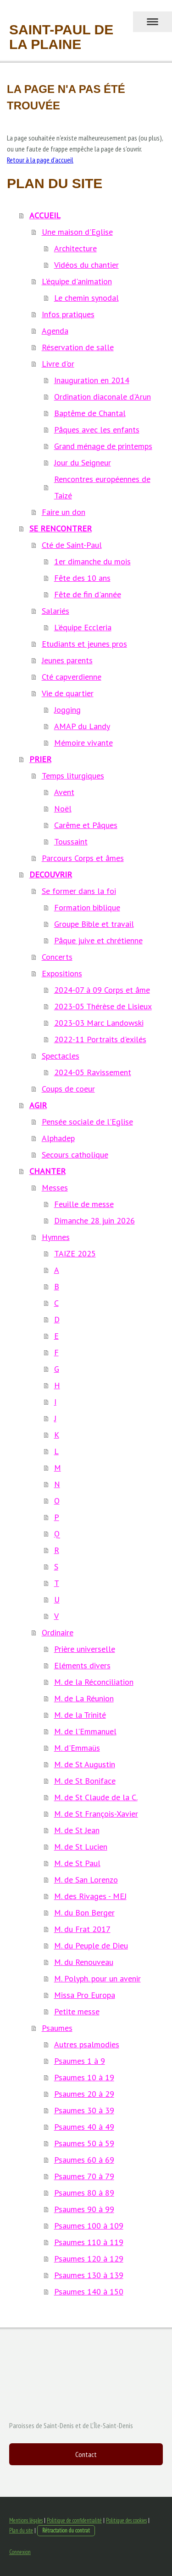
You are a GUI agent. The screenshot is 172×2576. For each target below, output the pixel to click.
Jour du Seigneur (82, 462)
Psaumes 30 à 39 (84, 2110)
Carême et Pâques (85, 825)
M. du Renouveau (83, 1962)
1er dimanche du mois (92, 561)
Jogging (67, 709)
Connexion (20, 2552)
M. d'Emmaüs (77, 1748)
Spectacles (60, 1055)
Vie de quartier (68, 693)
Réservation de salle (78, 347)
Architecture (75, 248)
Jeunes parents (67, 660)
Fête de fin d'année (87, 594)
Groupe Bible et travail (94, 924)
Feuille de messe (84, 1204)
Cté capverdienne (71, 676)
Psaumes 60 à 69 (84, 2159)
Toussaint (71, 841)
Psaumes (57, 2028)
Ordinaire (57, 1632)
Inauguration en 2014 (91, 380)
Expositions (62, 973)
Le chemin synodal (86, 297)
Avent (64, 792)
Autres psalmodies (86, 2044)
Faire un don (63, 512)
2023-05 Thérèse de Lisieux (103, 1006)
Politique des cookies (126, 2520)
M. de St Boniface (85, 1780)
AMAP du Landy (82, 726)
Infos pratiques (68, 314)
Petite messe (77, 2011)
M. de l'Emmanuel (85, 1731)
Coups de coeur (68, 1088)
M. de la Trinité (80, 1715)
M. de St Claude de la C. (96, 1797)
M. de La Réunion (84, 1698)
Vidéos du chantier (86, 265)
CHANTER (47, 1171)
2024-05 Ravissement (92, 1072)
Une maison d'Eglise (77, 232)
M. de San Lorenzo (86, 1879)
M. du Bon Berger (84, 1912)
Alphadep (58, 1138)
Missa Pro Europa (84, 1995)
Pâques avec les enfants (96, 429)
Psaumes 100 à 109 (88, 2225)
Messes (55, 1187)
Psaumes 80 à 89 (84, 2192)
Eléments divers (82, 1665)
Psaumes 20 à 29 (84, 2094)
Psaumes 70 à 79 (84, 2176)
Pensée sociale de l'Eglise (87, 1121)
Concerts (57, 957)
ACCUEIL (45, 215)
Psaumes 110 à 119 (88, 2242)
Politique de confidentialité (74, 2520)
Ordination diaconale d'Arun (102, 396)
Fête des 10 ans (82, 578)
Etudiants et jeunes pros (84, 644)
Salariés (55, 611)
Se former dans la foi (79, 891)
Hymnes (56, 1237)
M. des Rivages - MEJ (90, 1896)
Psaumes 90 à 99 (84, 2209)
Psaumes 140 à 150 (88, 2291)
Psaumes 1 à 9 (79, 2061)
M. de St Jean (77, 1830)
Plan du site (21, 2530)
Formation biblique (87, 907)
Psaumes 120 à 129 (88, 2258)
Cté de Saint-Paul (72, 545)
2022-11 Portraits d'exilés (100, 1039)
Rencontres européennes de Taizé (102, 487)
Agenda (55, 330)
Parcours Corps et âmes (83, 858)
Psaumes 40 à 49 (84, 2126)
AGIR (38, 1105)
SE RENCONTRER (60, 528)
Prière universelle (84, 1649)
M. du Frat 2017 (82, 1929)
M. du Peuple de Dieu (91, 1945)
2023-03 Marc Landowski (99, 1022)
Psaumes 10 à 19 (84, 2077)
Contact (86, 2454)
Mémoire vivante (83, 742)
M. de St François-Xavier (96, 1813)
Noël (63, 808)
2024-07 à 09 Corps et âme (102, 990)
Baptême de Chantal (90, 413)
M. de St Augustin (84, 1764)
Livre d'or (58, 363)
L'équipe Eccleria (82, 627)
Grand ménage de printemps (103, 446)
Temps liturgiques (73, 775)
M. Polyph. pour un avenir (97, 1978)
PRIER (40, 759)
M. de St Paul (77, 1863)
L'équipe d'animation (77, 281)
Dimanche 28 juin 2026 (94, 1220)
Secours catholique (75, 1154)
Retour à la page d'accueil (40, 159)
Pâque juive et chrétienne (98, 940)
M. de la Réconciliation (93, 1682)
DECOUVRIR (50, 874)
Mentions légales (26, 2520)
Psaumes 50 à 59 (84, 2143)
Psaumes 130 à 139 (88, 2275)
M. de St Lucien (80, 1846)
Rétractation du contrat (66, 2530)
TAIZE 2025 (75, 1253)
